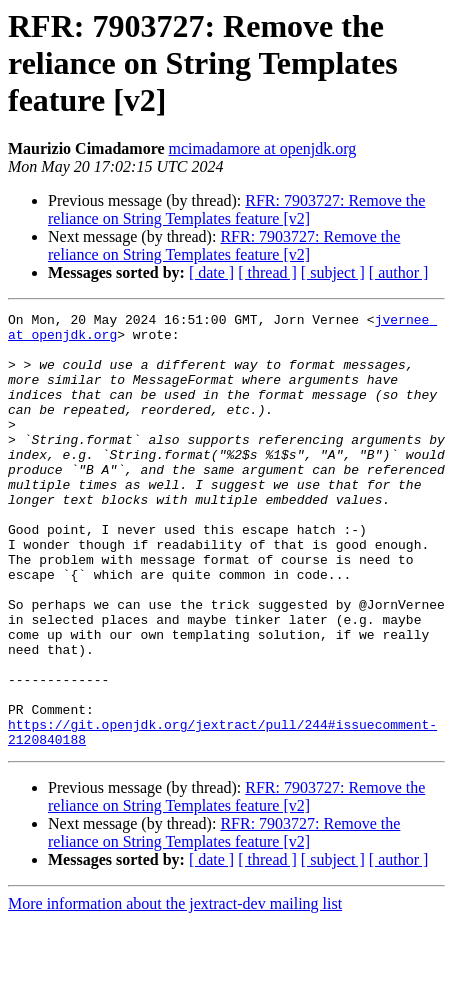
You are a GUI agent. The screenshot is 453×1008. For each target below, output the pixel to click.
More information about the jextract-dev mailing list (175, 990)
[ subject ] (333, 272)
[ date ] (211, 272)
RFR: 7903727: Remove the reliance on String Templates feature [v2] (236, 209)
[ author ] (399, 272)
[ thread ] (267, 272)
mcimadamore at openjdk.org (263, 148)
